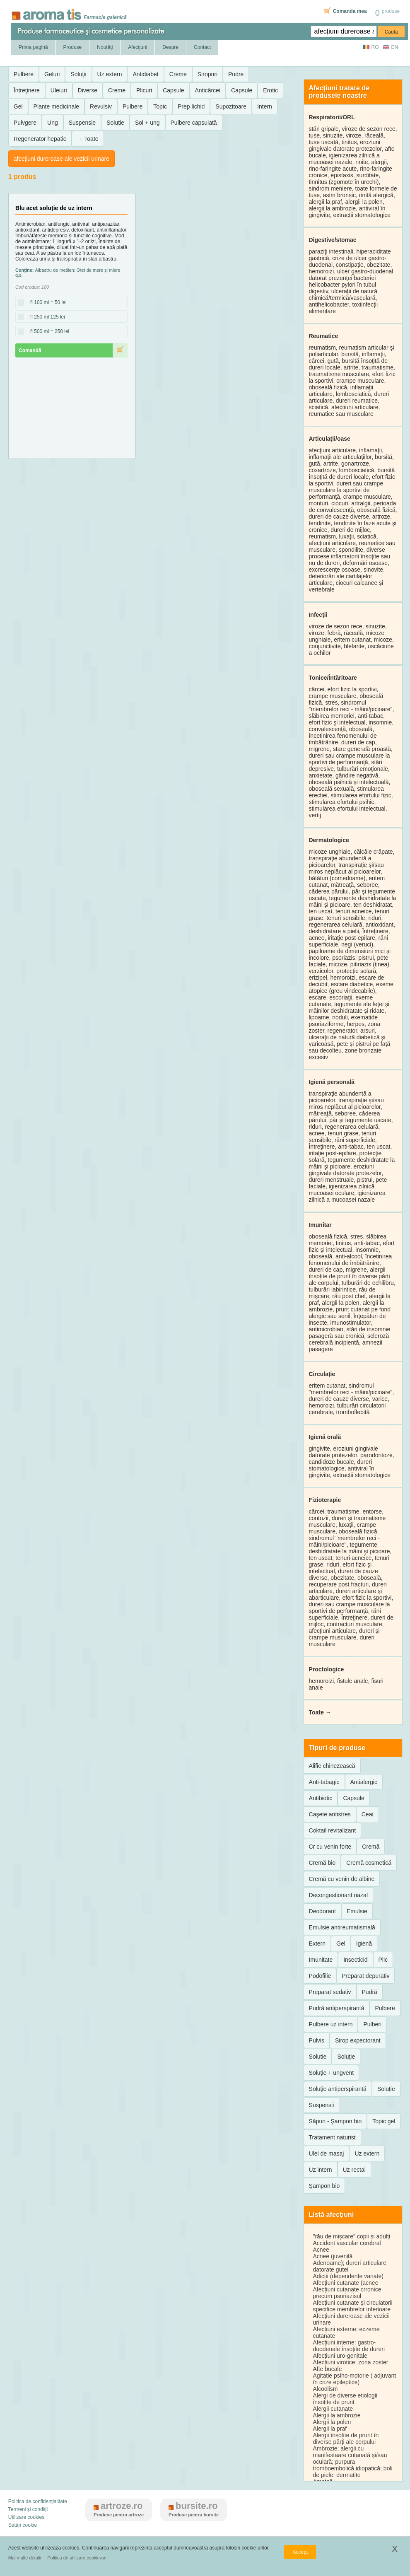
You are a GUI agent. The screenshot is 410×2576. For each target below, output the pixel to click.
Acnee (321, 2249)
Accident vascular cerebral (347, 2243)
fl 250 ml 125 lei (45, 317)
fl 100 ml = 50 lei (46, 302)
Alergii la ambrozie (336, 2415)
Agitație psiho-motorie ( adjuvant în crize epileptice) (354, 2378)
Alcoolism (325, 2388)
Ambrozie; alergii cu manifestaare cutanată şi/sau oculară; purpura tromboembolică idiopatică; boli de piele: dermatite (352, 2461)
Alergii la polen (332, 2422)
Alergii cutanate (333, 2408)
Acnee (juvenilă (332, 2256)
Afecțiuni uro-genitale (340, 2355)
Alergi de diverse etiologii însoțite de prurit (345, 2398)
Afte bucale (327, 2369)
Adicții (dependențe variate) (348, 2276)
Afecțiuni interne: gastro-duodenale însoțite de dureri (349, 2345)
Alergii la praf (330, 2428)
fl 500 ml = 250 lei (47, 331)
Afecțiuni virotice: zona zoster (350, 2362)
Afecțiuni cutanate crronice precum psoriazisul (347, 2292)
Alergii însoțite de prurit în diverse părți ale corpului (346, 2438)
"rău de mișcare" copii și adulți (351, 2236)
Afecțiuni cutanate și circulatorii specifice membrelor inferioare (352, 2306)
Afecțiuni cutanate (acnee (345, 2282)
